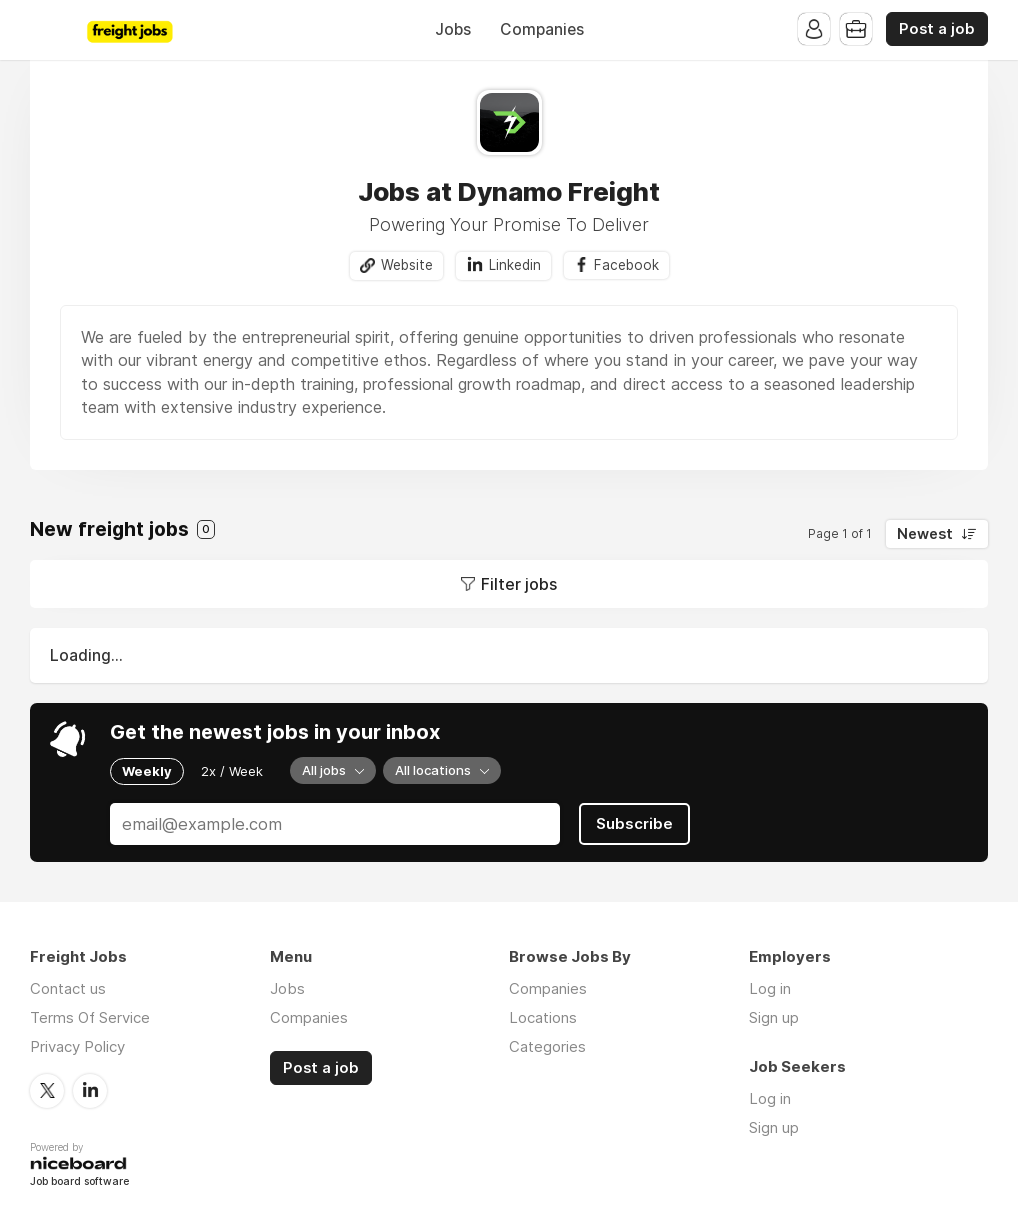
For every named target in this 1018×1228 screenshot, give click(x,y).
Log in (770, 988)
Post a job (937, 29)
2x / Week (232, 771)
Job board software (79, 1182)
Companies (542, 29)
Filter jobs (519, 584)
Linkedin (515, 265)
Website (407, 265)
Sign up (774, 1017)
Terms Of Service (90, 1017)
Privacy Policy (77, 1046)
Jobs (453, 29)
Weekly (147, 771)
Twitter (47, 1091)
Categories (547, 1046)
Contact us (68, 988)
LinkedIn (90, 1091)
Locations (543, 1017)
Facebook (626, 265)
